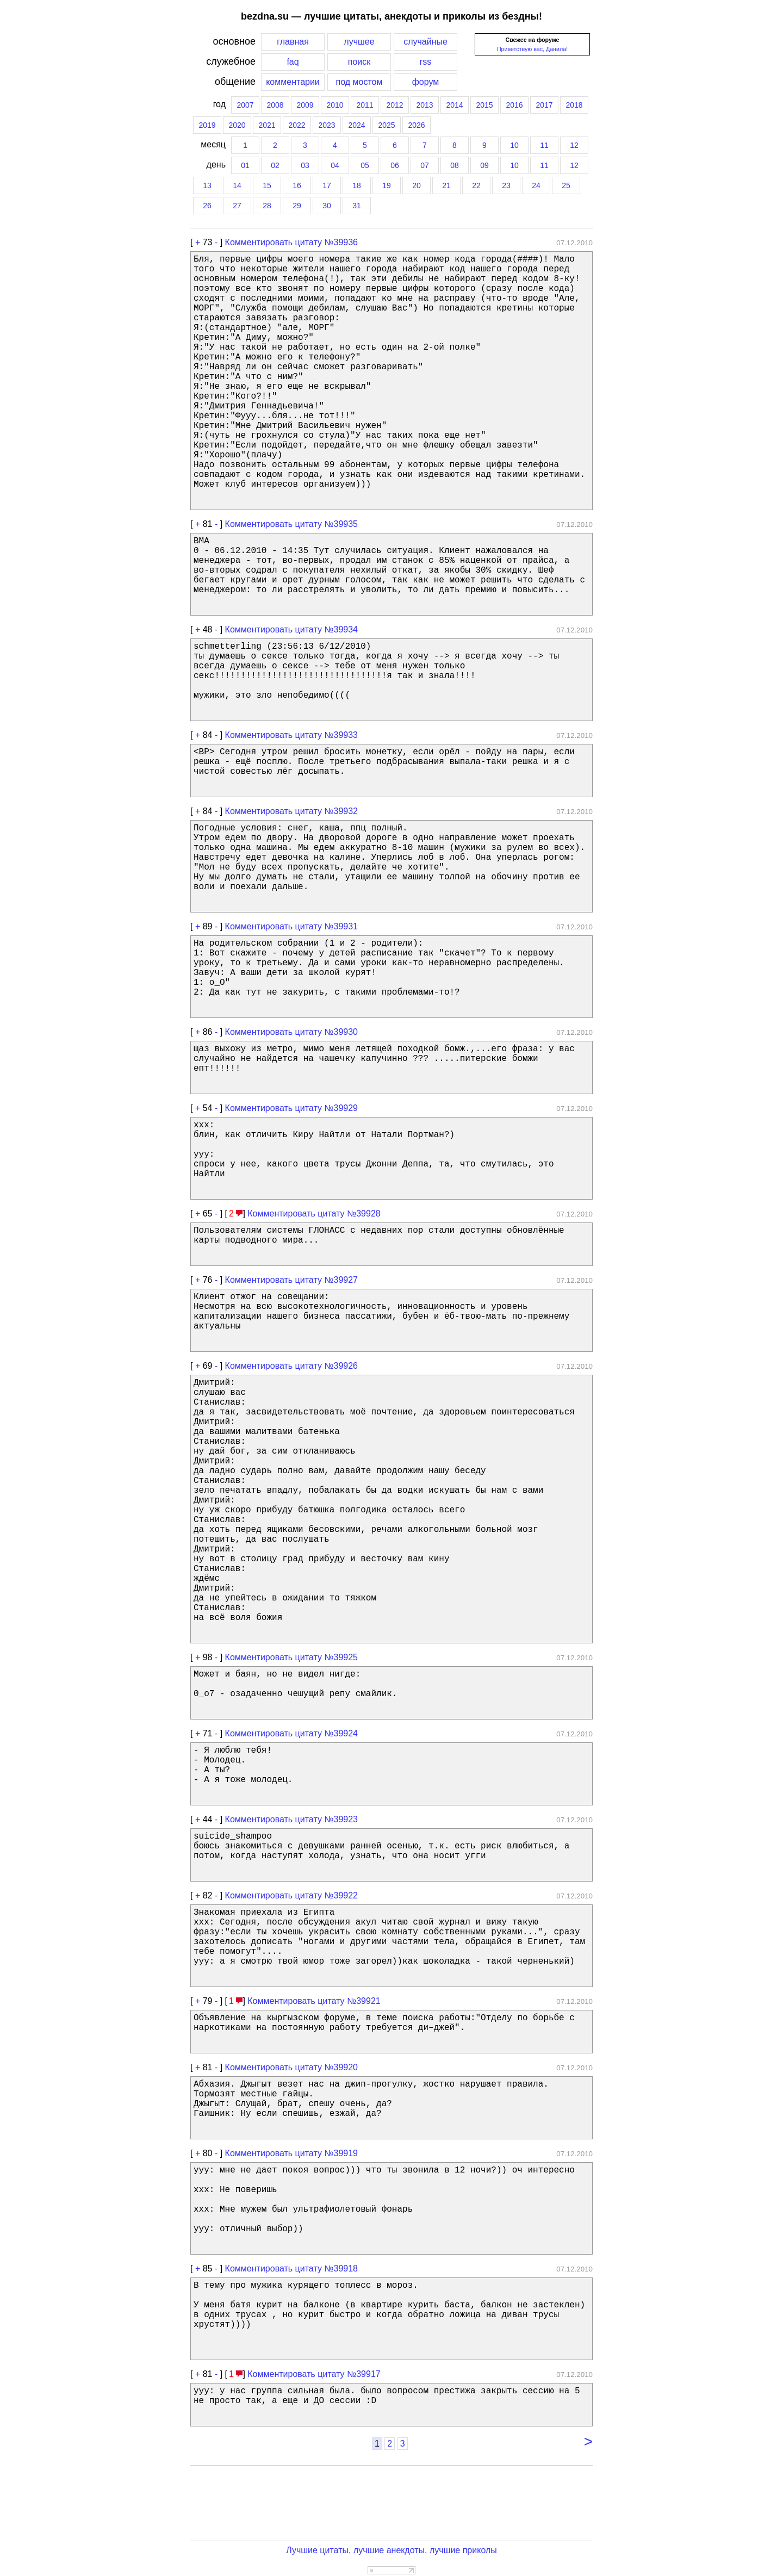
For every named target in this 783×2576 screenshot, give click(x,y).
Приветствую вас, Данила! (532, 49)
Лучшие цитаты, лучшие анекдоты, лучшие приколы (391, 2550)
